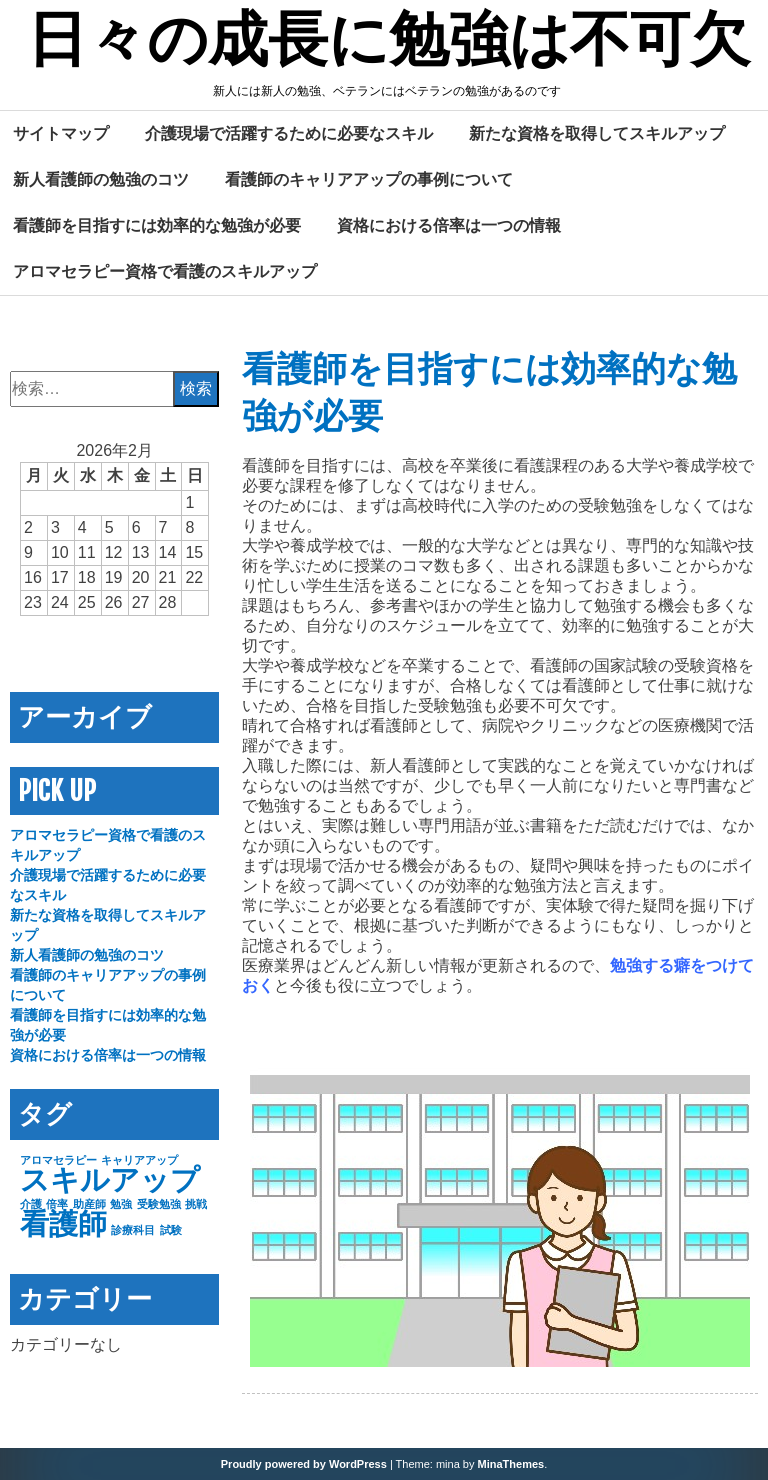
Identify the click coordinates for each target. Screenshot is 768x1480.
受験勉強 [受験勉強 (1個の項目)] (159, 1204)
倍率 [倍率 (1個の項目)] (57, 1204)
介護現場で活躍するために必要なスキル (289, 133)
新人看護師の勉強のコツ (101, 179)
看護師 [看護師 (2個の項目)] (63, 1223)
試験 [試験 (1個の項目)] (171, 1230)
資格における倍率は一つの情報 (449, 225)
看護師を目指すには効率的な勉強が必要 (157, 225)
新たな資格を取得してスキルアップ (597, 133)
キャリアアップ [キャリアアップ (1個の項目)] (139, 1160)
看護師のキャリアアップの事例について (369, 179)
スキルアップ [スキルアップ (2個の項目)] (110, 1179)
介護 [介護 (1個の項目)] (31, 1204)
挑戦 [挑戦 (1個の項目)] (196, 1204)
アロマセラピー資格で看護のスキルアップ (165, 271)
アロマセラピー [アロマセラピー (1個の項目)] (58, 1160)
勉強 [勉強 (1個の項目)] (121, 1204)
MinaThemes (511, 1464)
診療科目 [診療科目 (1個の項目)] (133, 1230)
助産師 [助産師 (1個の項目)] (89, 1204)
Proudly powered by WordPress (304, 1464)
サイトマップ (61, 133)
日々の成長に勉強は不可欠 (388, 43)
